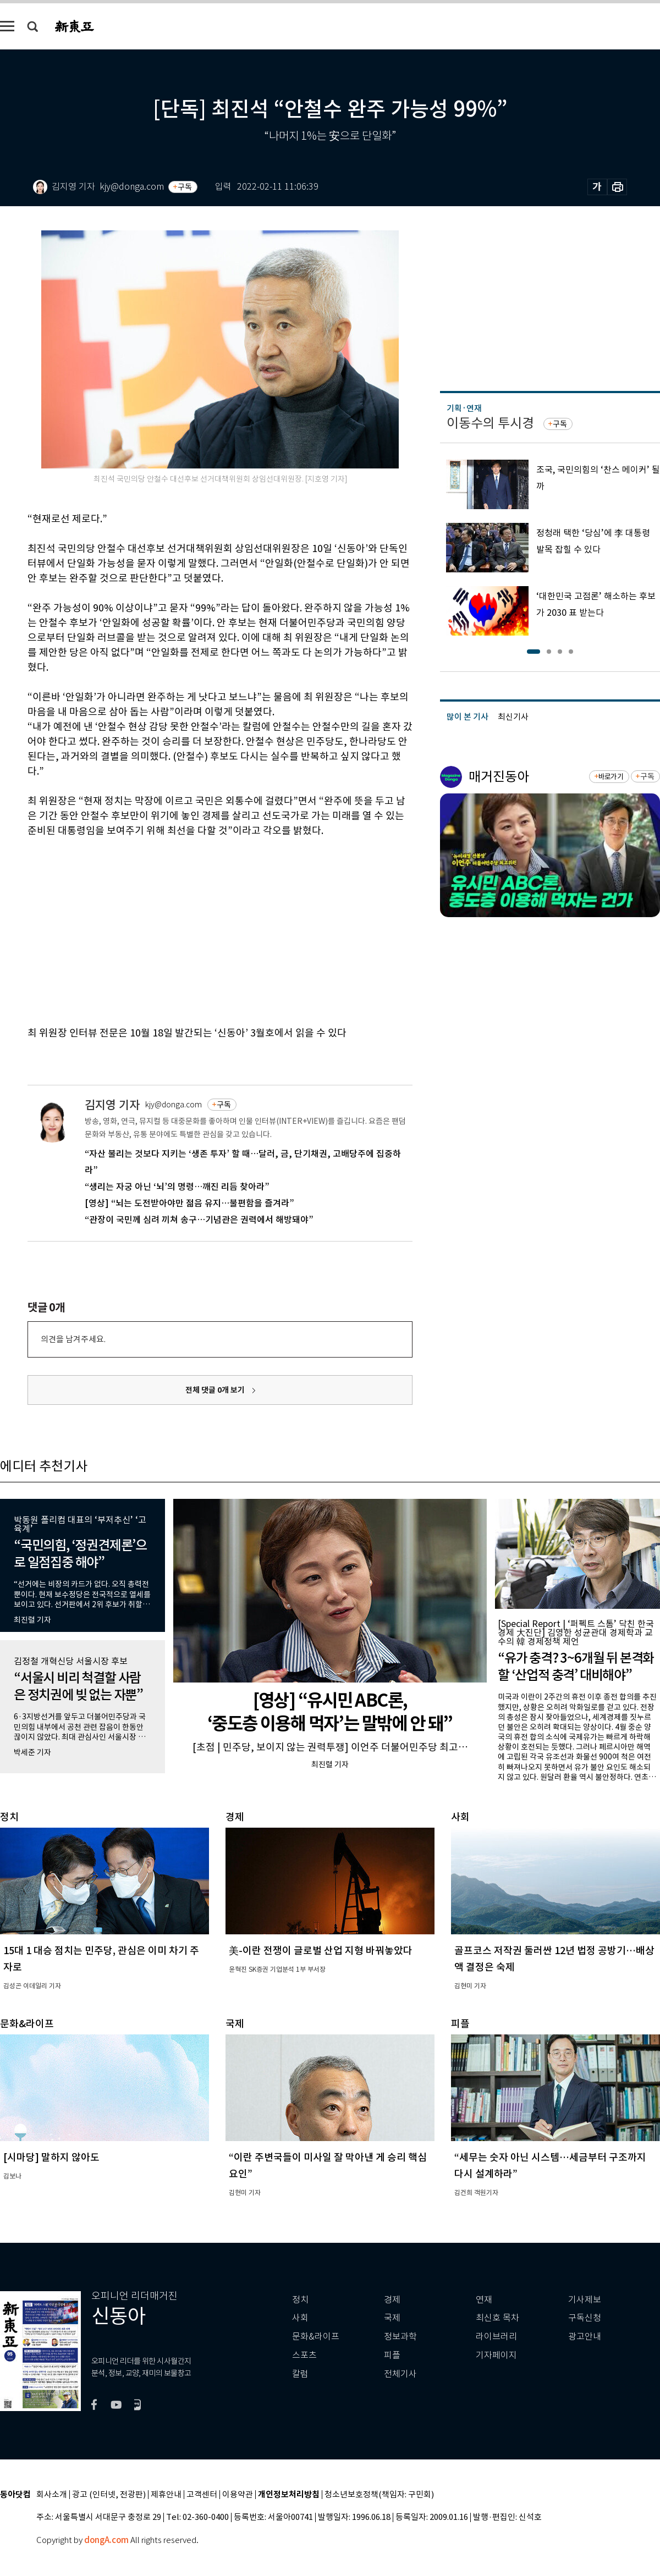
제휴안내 (166, 2495)
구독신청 (584, 2318)
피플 (392, 2355)
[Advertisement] (155, 930)
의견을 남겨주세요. (73, 1339)
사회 (300, 2318)
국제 (392, 2318)
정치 (300, 2299)
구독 (185, 187)
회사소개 (51, 2495)
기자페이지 (496, 2355)
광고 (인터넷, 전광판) (109, 2495)
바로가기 (610, 776)
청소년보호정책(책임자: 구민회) (379, 2495)
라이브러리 (496, 2336)
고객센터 (201, 2495)
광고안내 (584, 2336)
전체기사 (400, 2374)
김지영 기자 (112, 1104)
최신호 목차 (497, 2318)
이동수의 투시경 (490, 423)
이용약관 (237, 2495)
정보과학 (400, 2336)
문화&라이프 (315, 2336)
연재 (484, 2299)
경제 (392, 2299)
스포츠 (304, 2355)
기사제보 (584, 2299)
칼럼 (300, 2374)
